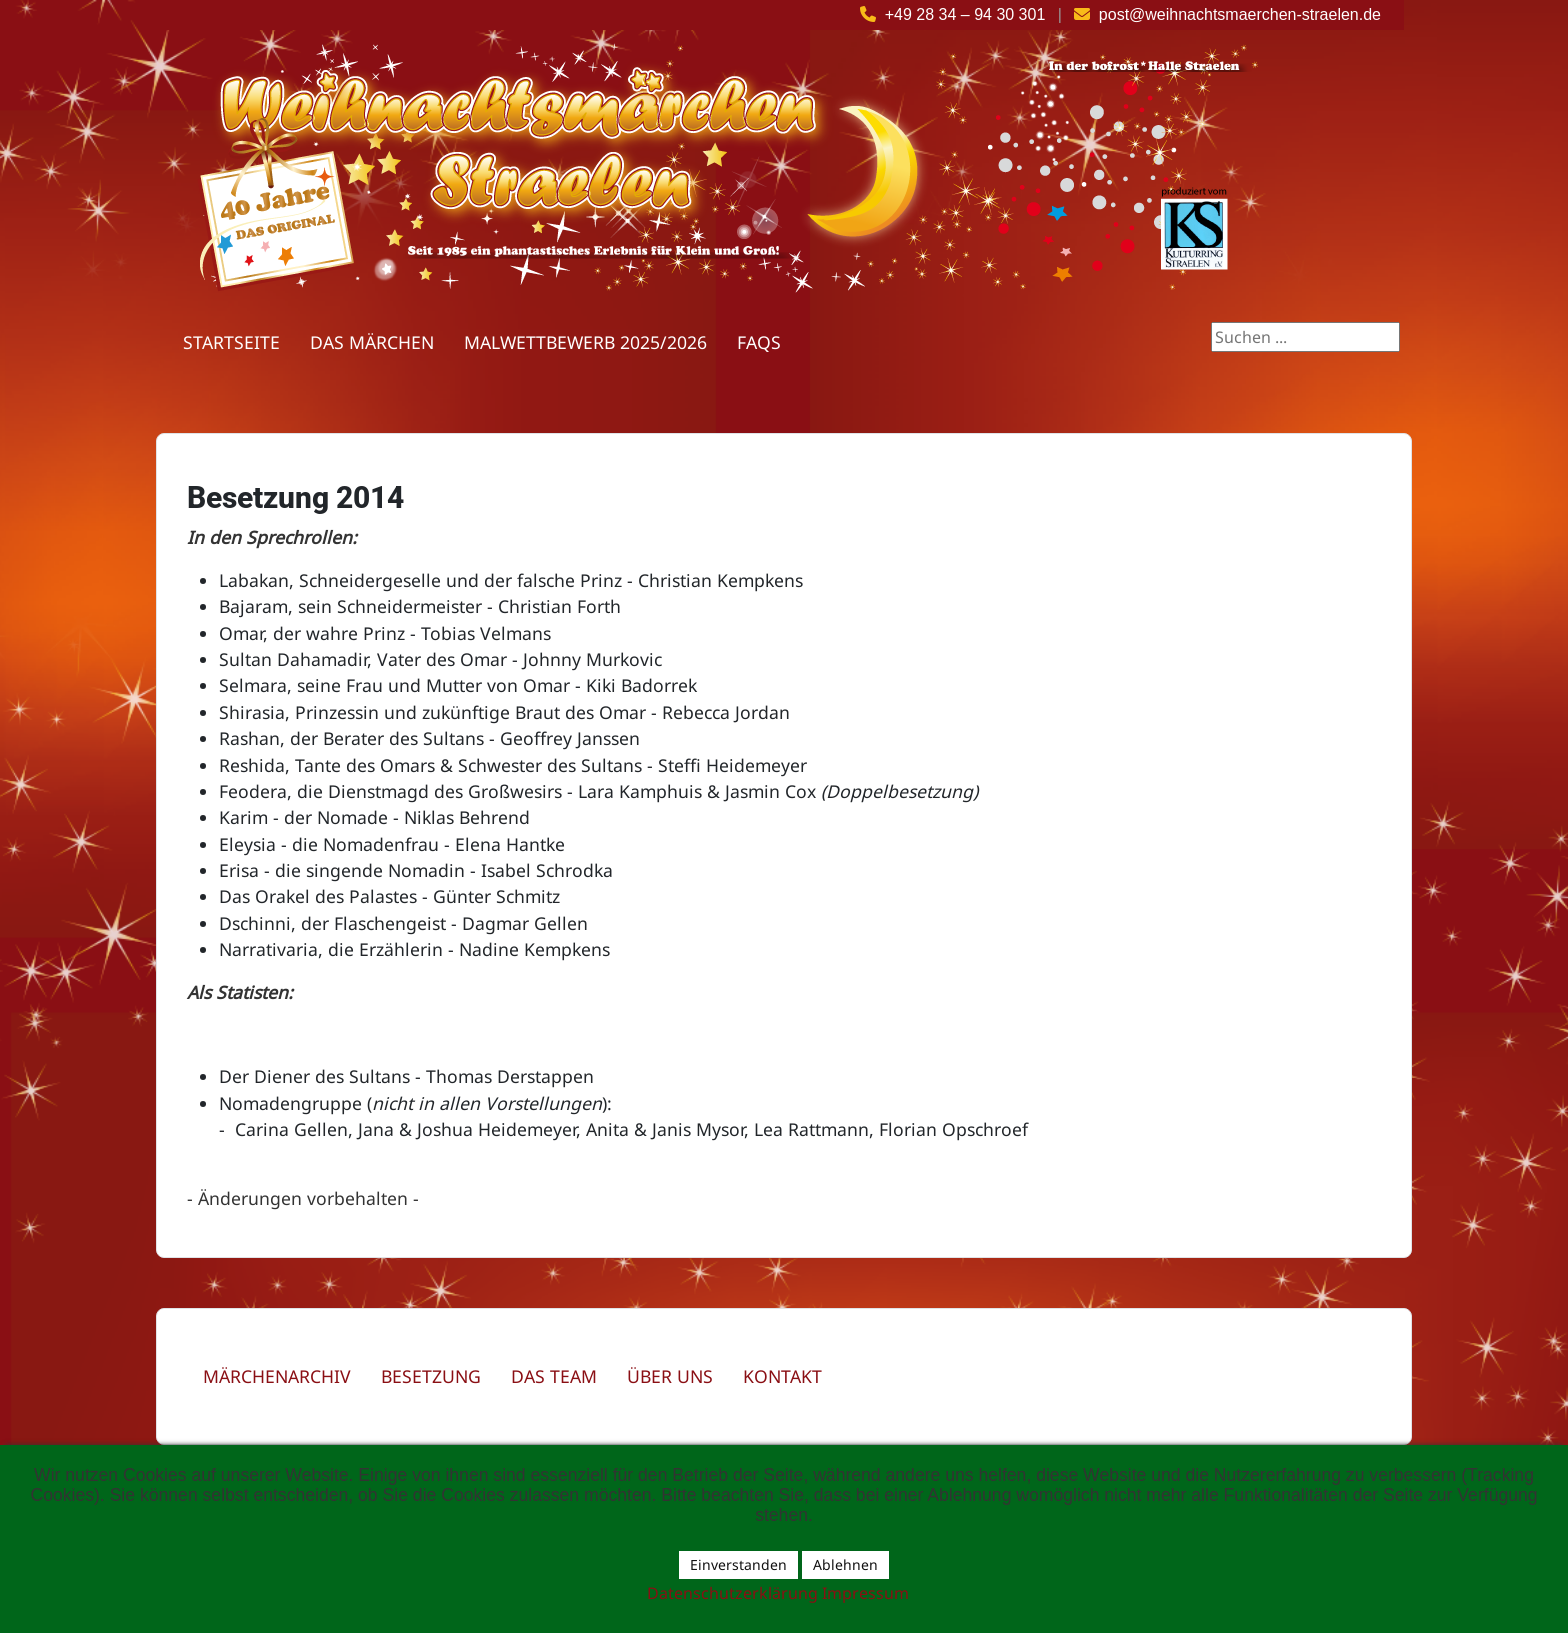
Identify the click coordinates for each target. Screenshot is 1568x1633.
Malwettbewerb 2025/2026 (585, 342)
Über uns (670, 1376)
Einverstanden (738, 1564)
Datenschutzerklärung (732, 1593)
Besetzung (431, 1376)
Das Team (554, 1376)
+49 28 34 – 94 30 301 (965, 14)
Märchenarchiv (277, 1376)
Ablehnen (845, 1564)
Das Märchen (372, 342)
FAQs (759, 342)
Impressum (865, 1593)
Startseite (231, 342)
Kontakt (782, 1376)
